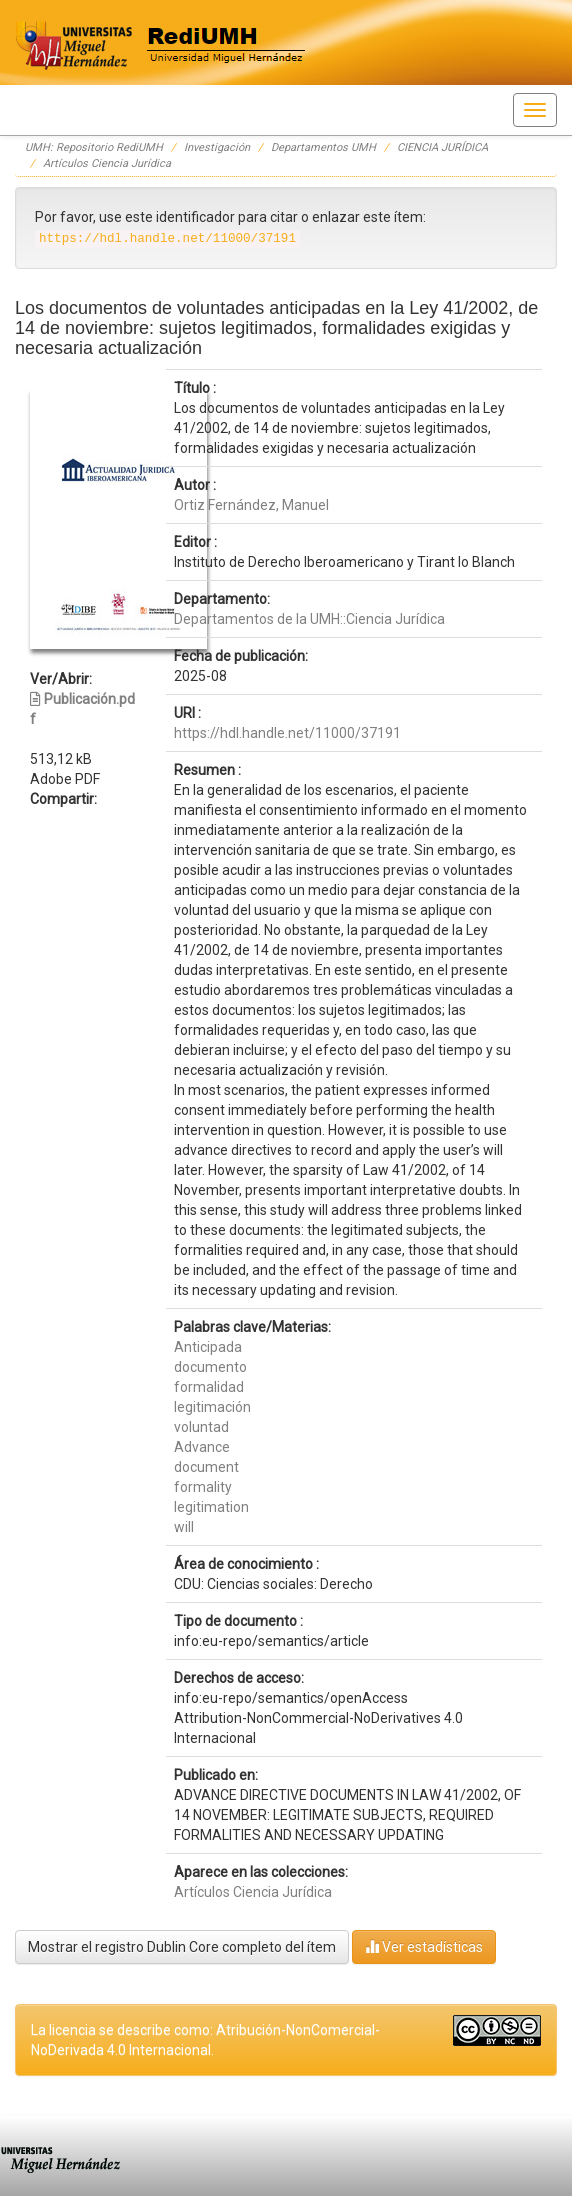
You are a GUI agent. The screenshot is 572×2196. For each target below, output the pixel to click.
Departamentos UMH (323, 147)
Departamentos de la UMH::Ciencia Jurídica (309, 619)
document (206, 1467)
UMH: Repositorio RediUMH (94, 147)
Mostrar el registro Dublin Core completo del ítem (182, 1947)
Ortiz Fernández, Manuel (251, 505)
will (184, 1527)
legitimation (211, 1507)
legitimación (212, 1407)
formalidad (209, 1387)
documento (210, 1367)
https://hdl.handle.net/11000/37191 (287, 733)
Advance (202, 1447)
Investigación (217, 147)
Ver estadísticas (424, 1946)
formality (203, 1487)
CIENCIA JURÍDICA (442, 147)
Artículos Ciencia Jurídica (107, 163)
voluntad (201, 1427)
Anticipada (208, 1347)
